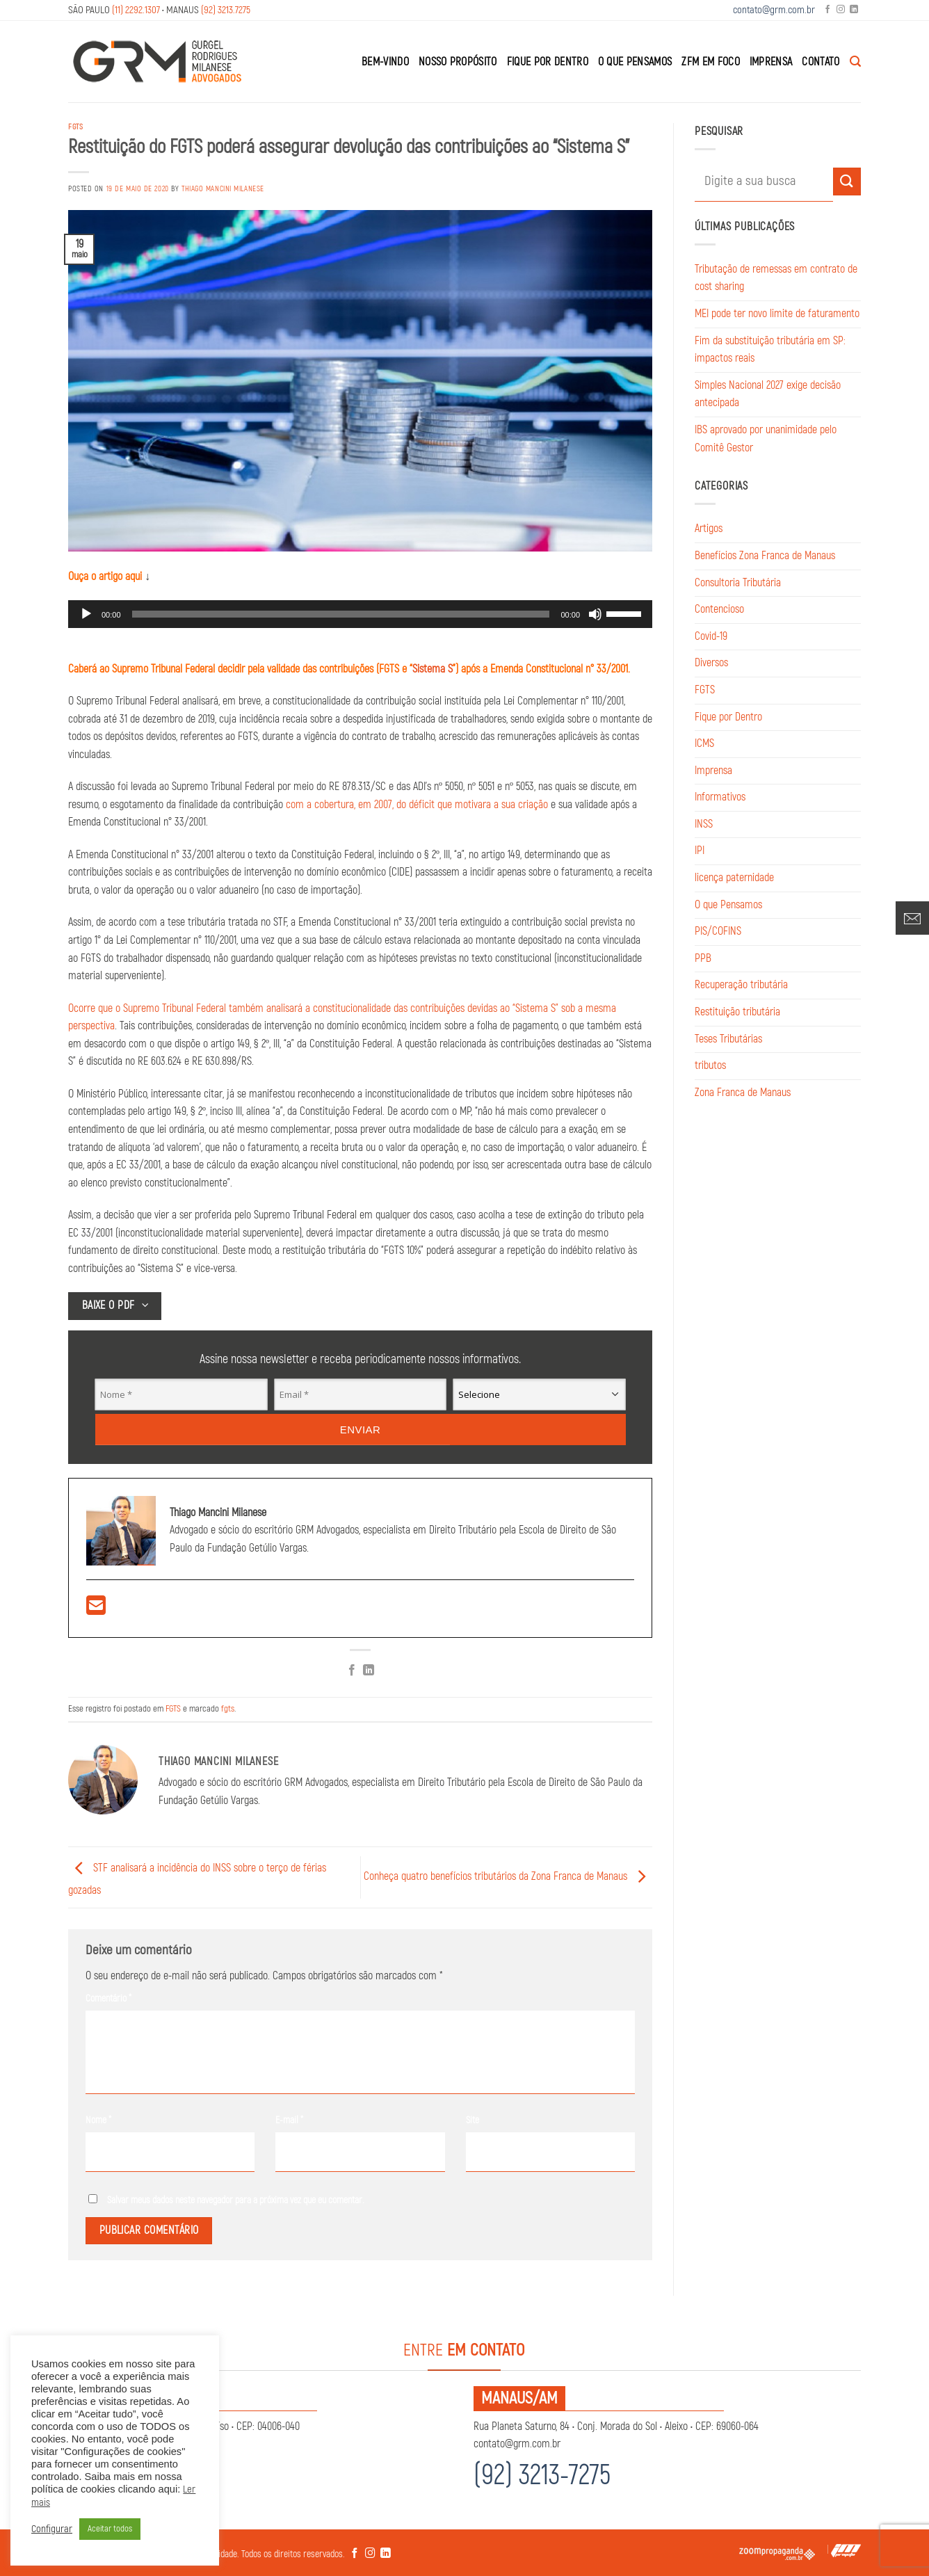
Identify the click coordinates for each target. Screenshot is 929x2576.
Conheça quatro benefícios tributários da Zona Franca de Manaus (508, 1877)
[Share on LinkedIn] (368, 1671)
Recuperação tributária (741, 985)
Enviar (360, 1429)
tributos (710, 1065)
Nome (98, 2120)
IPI (699, 851)
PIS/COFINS (718, 931)
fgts (227, 1708)
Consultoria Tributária (738, 583)
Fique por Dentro (547, 62)
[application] (360, 614)
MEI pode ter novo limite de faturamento (777, 314)
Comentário (108, 1998)
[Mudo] (595, 614)
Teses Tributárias (728, 1039)
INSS (704, 824)
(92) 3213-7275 (542, 2475)
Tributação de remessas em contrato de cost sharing (776, 278)
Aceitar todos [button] (110, 2528)
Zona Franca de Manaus (743, 1093)
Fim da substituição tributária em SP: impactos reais (770, 350)
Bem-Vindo (385, 62)
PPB (703, 958)
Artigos (708, 529)
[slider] (341, 614)
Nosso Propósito (458, 62)
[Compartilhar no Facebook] (351, 1671)
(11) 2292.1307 (136, 10)
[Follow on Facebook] (827, 10)
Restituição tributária (737, 1012)
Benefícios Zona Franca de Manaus (765, 556)
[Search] (855, 61)
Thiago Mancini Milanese (222, 188)
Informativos (720, 797)
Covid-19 (711, 636)
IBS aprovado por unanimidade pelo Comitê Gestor (766, 439)
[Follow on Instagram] (841, 10)
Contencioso (719, 609)
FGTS (75, 126)
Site (472, 2120)
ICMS (704, 743)
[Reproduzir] (86, 614)
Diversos (711, 663)
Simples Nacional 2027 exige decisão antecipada (768, 394)
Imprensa (771, 62)
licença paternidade (734, 878)
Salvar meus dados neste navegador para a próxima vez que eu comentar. (235, 2200)
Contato (820, 62)
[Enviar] (847, 181)
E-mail (289, 2120)
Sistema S (432, 669)
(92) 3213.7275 (225, 10)
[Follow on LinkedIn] (854, 10)
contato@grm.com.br (774, 10)
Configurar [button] (51, 2529)
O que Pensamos (635, 62)
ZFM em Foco (710, 62)
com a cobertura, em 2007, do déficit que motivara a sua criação (417, 805)
